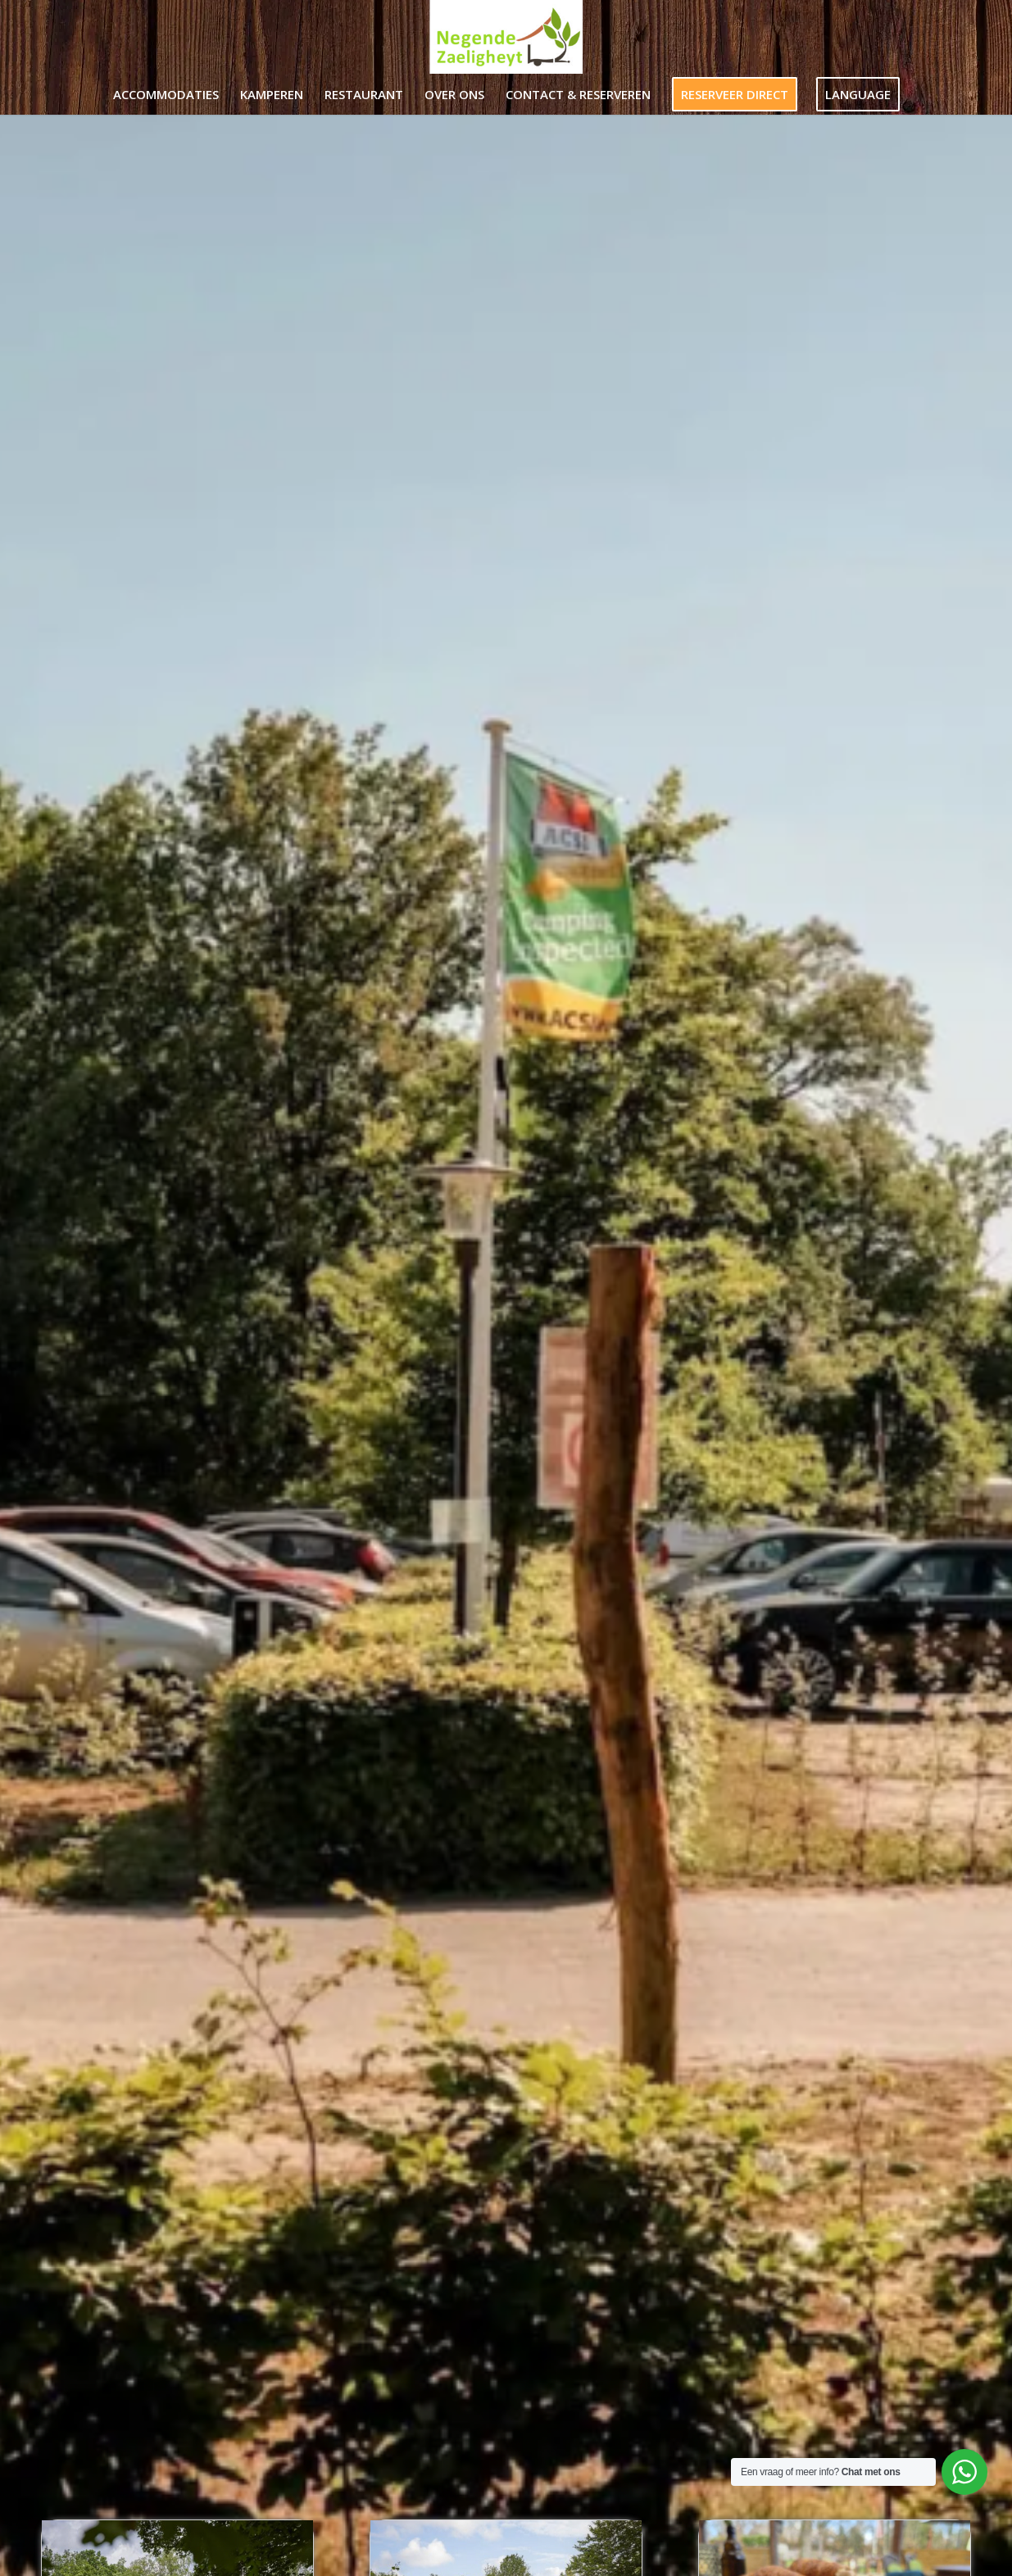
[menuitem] (165, 94)
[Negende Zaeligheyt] (506, 37)
